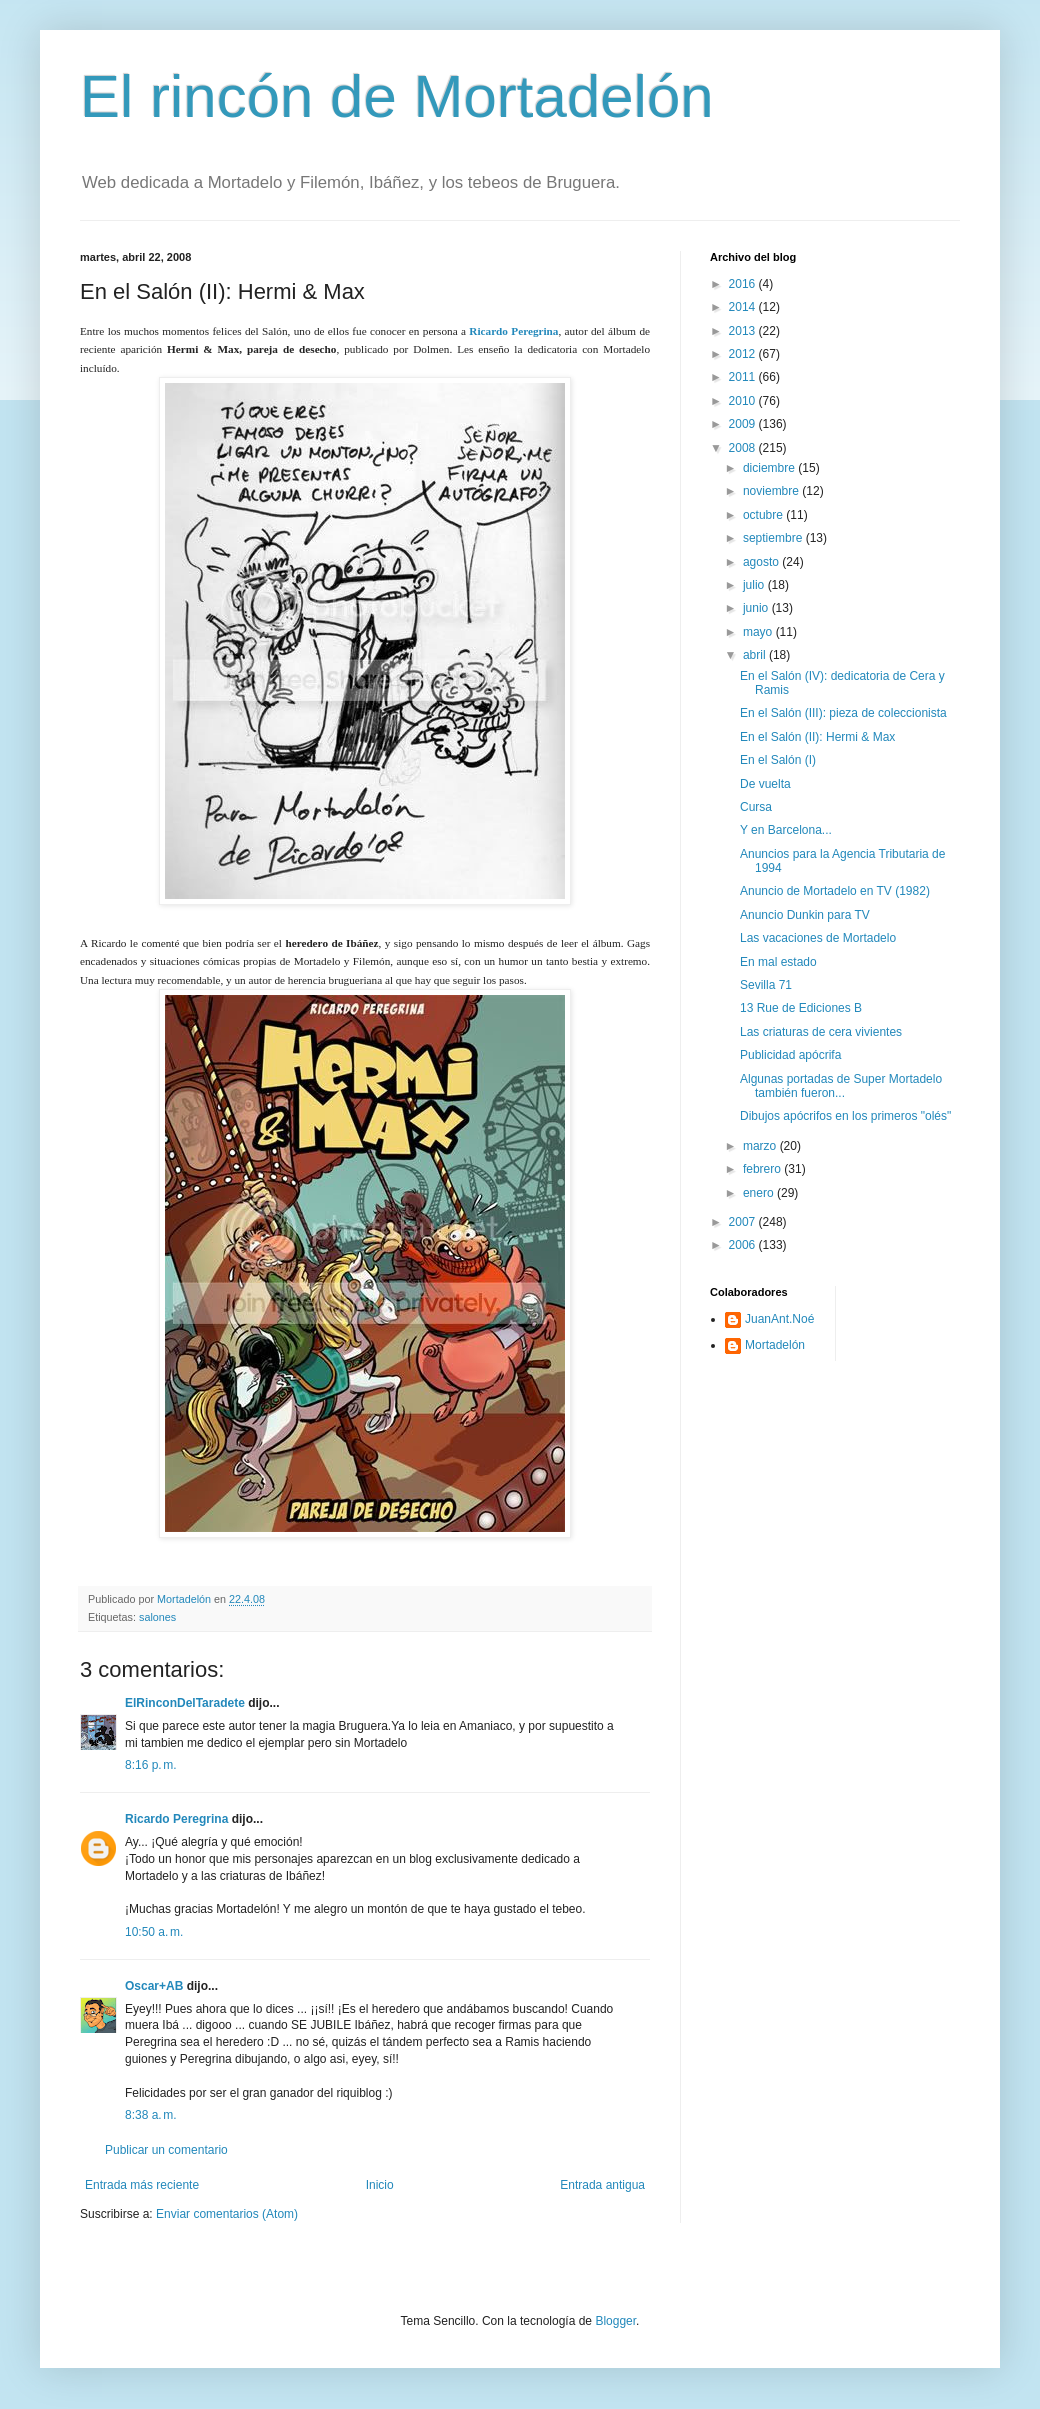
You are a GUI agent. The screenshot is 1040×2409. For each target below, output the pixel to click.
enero (760, 1193)
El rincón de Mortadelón (397, 96)
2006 (744, 1245)
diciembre (770, 468)
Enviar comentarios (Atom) (227, 2214)
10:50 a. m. (154, 1932)
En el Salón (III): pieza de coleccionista (843, 713)
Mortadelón (775, 1345)
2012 (744, 354)
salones (157, 1617)
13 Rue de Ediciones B (801, 1008)
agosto (762, 562)
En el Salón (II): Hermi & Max (817, 737)
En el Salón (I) (778, 760)
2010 (744, 401)
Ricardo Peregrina (176, 1819)
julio (755, 585)
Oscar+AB (154, 1986)
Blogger (615, 2321)
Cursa (756, 807)
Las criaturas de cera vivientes (821, 1032)
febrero (763, 1169)
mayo (759, 632)
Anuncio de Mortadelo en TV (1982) (835, 891)
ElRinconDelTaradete (185, 1703)
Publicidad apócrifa (790, 1055)
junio (757, 608)
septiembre (774, 538)
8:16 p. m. (151, 1765)
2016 (744, 284)
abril (756, 655)
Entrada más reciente (142, 2185)
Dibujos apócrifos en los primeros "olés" (845, 1116)
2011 (744, 377)
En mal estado (778, 962)
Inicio (380, 2185)
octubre (764, 515)
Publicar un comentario (166, 2150)
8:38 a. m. (151, 2115)
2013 (744, 331)
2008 (744, 448)
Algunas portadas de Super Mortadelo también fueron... (841, 1086)
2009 (744, 424)
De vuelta (765, 784)
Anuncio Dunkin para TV (805, 915)
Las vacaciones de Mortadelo (818, 938)
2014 (744, 307)
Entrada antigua (602, 2185)
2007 (744, 1222)
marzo (761, 1146)
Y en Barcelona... (786, 830)
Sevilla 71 (766, 985)
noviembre (772, 491)
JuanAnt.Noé (779, 1319)
